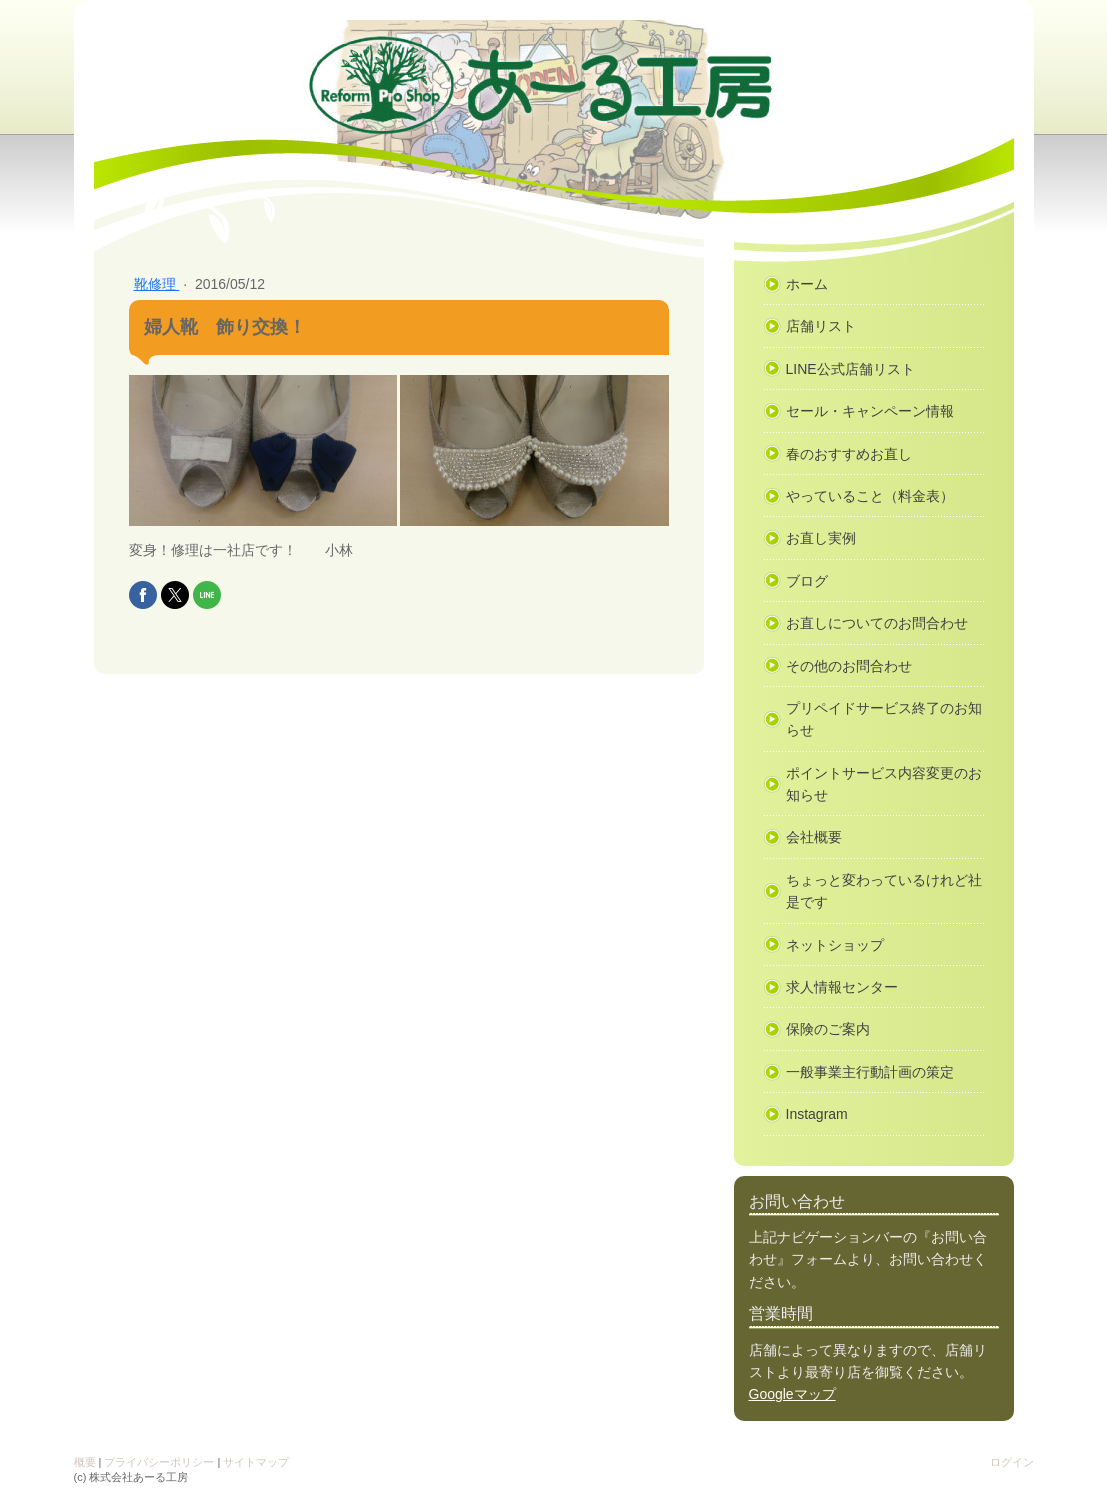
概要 (85, 1462)
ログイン (1012, 1462)
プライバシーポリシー (159, 1462)
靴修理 (157, 284)
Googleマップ (792, 1394)
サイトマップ (256, 1462)
